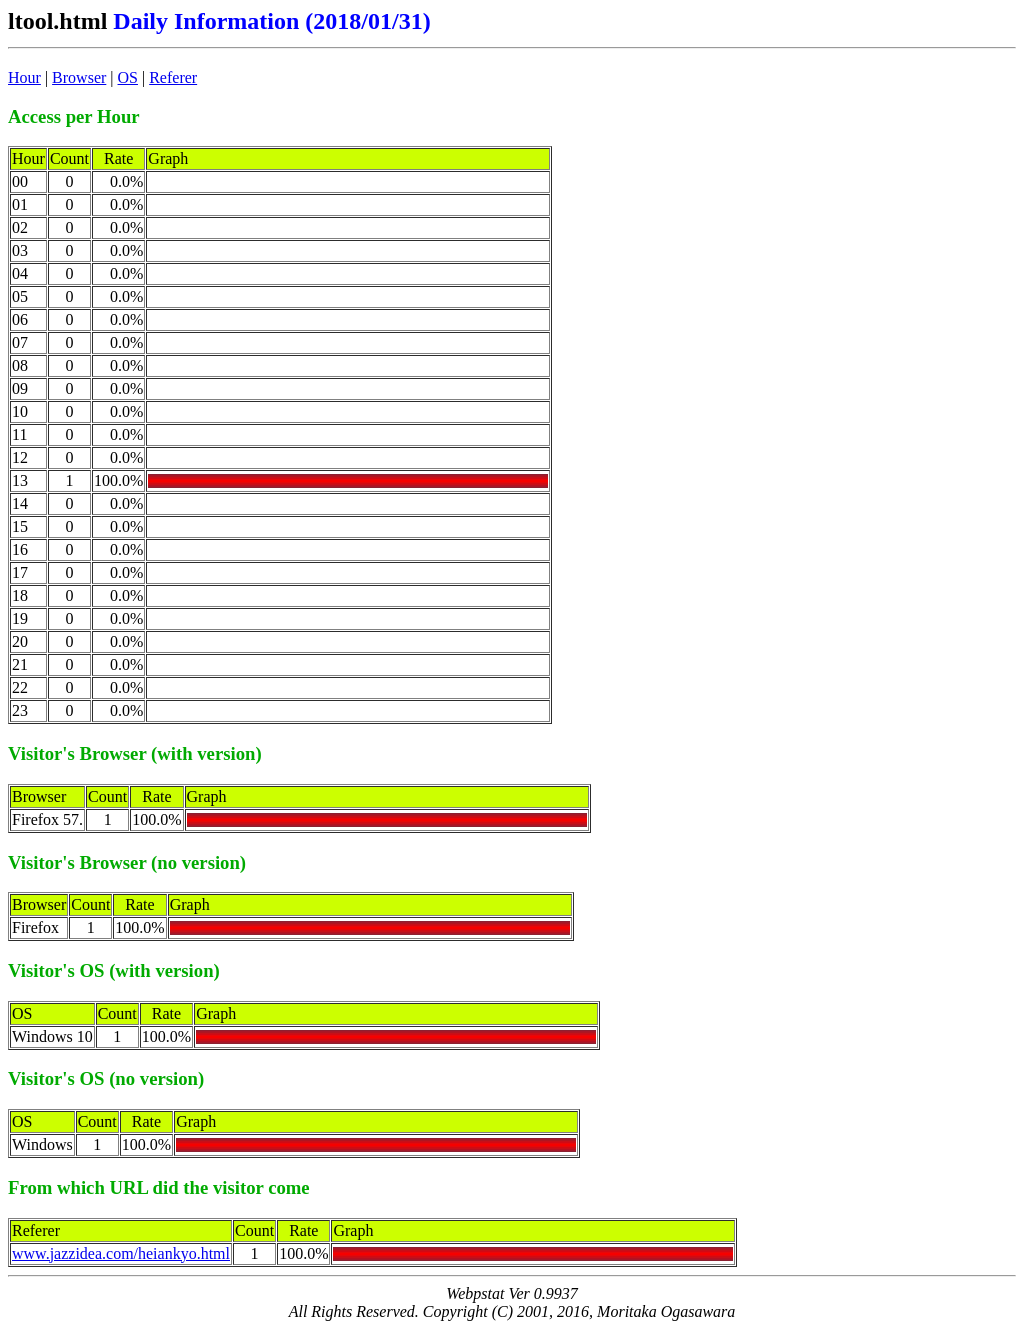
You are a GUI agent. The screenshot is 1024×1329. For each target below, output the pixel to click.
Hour (24, 77)
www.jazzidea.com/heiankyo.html (121, 1253)
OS (128, 77)
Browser (79, 77)
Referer (173, 77)
